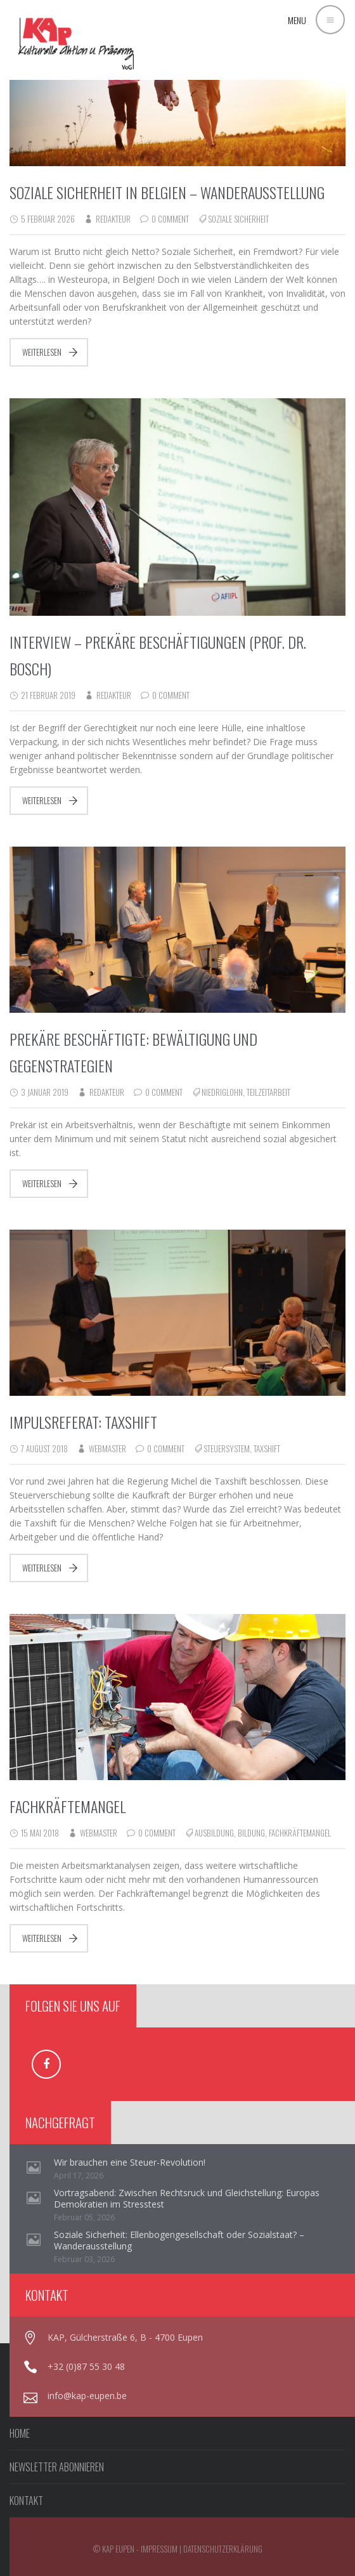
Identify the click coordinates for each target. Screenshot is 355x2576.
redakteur (113, 218)
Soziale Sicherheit (238, 218)
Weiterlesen (41, 352)
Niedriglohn (222, 1092)
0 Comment (170, 218)
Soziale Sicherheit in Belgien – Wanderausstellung (167, 192)
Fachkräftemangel (68, 1806)
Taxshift (267, 1448)
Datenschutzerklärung (222, 2548)
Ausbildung (214, 1832)
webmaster (107, 1448)
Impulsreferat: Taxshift (83, 1421)
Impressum (159, 2548)
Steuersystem (226, 1448)
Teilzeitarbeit (268, 1092)
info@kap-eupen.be (87, 2396)
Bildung (251, 1832)
